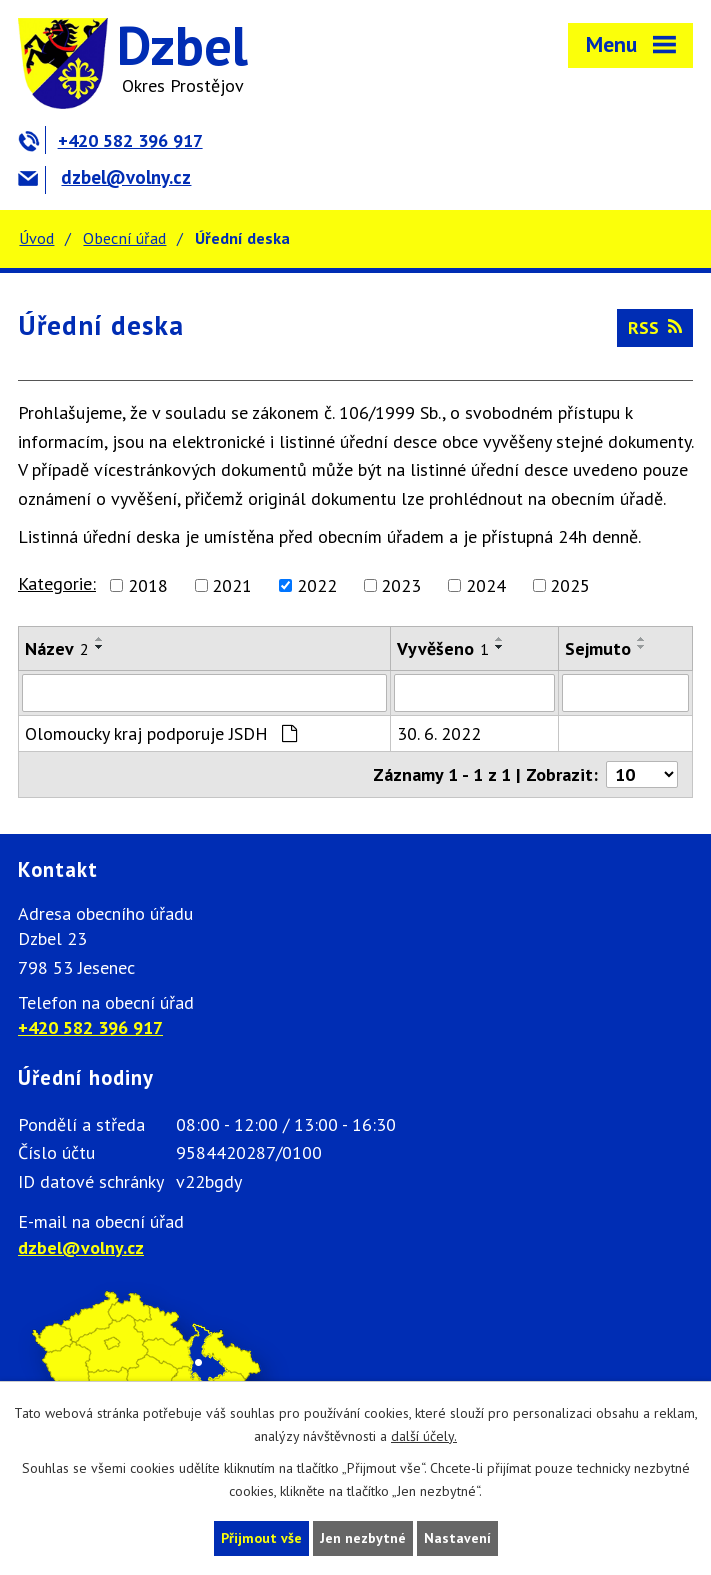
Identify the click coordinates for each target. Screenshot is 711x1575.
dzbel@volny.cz (104, 177)
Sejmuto (598, 648)
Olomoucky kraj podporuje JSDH (161, 733)
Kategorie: (57, 583)
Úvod (36, 238)
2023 (401, 585)
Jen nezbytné (363, 1538)
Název (57, 648)
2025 (570, 585)
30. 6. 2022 (439, 733)
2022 (317, 585)
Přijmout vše (261, 1538)
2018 (148, 585)
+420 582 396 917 (110, 140)
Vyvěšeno (443, 648)
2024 (486, 585)
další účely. (424, 1436)
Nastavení (457, 1538)
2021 (232, 585)
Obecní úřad (124, 238)
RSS (655, 327)
